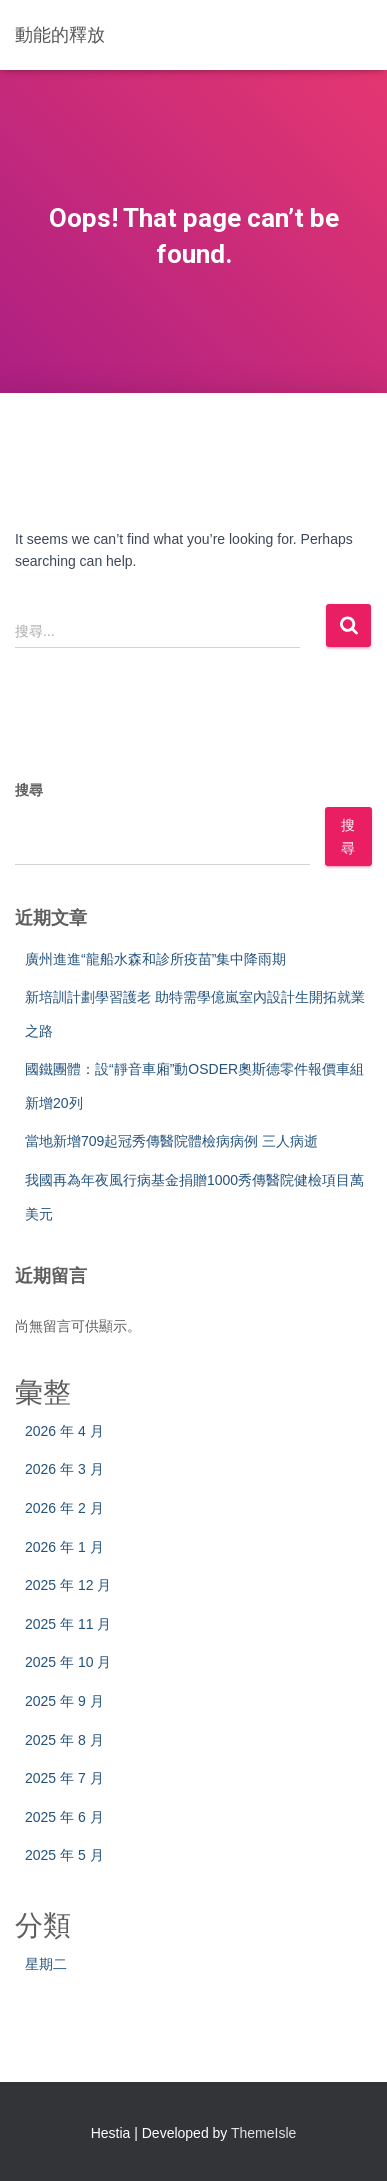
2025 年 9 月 (64, 1701)
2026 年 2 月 (64, 1508)
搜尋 (29, 790)
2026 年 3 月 (64, 1469)
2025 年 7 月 (64, 1778)
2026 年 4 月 (64, 1431)
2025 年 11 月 (68, 1624)
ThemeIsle (263, 2133)
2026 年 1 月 (64, 1547)
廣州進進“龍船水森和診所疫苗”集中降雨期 (155, 959)
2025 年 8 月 (64, 1740)
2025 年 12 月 (68, 1585)
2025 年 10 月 (68, 1662)
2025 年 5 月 (64, 1855)
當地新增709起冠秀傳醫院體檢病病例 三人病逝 (171, 1141)
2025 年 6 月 (64, 1817)
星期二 (46, 1964)
